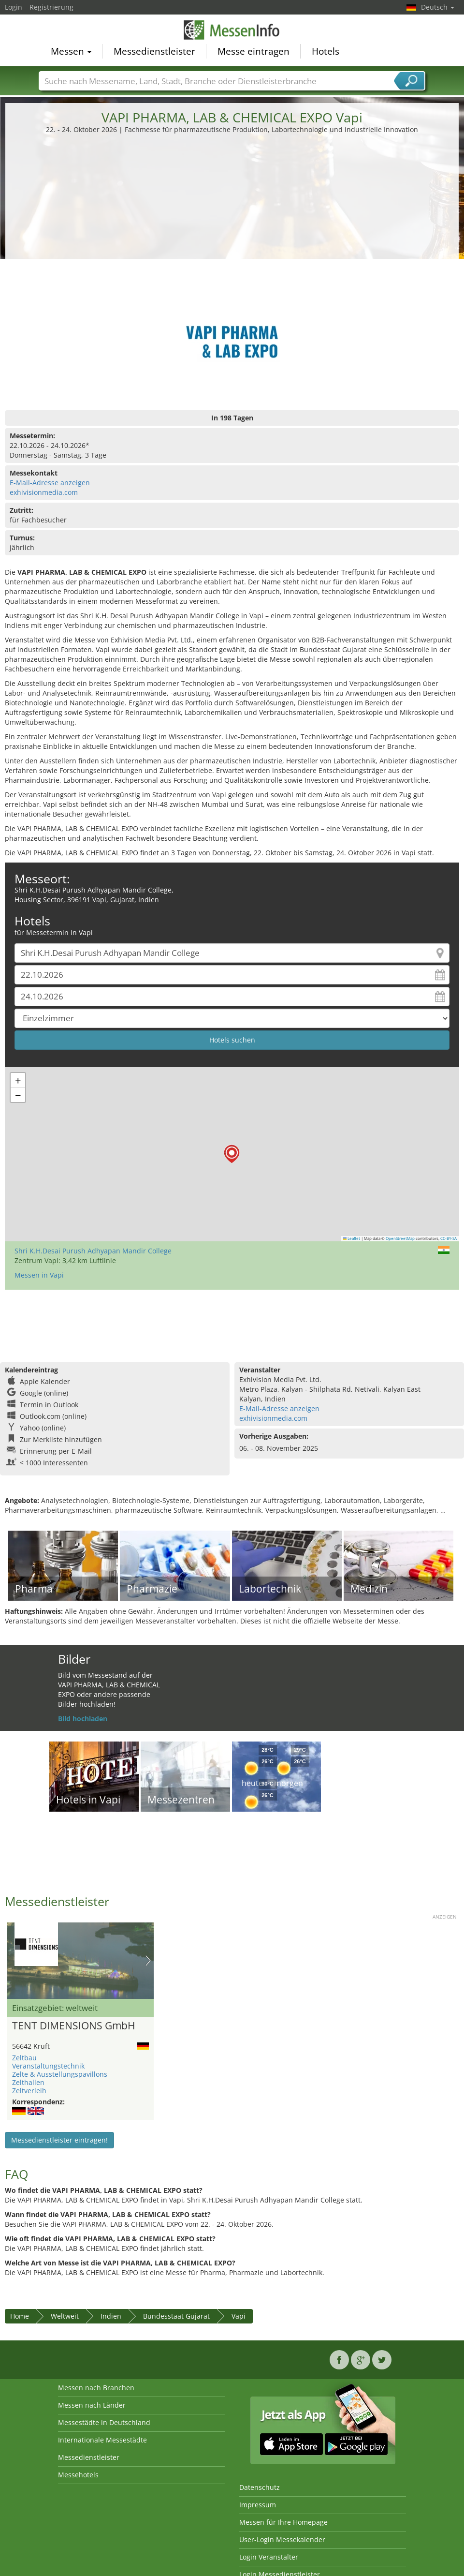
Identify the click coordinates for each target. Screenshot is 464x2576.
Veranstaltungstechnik (48, 2065)
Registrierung (51, 7)
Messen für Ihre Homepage (283, 2522)
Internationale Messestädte (102, 2439)
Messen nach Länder (92, 2405)
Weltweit (65, 2316)
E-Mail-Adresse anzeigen (50, 482)
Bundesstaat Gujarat (176, 2316)
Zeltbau (24, 2057)
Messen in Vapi (39, 1275)
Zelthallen (28, 2082)
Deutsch (437, 7)
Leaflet (352, 1238)
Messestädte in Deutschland (104, 2422)
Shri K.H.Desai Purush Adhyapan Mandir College (93, 1250)
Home (19, 2316)
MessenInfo (232, 30)
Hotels (325, 51)
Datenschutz (259, 2487)
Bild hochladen (82, 1718)
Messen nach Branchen (96, 2387)
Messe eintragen (254, 51)
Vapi (239, 2316)
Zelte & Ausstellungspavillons (59, 2074)
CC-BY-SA (448, 1238)
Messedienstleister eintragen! (59, 2139)
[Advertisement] (232, 207)
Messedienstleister (154, 51)
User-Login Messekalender (282, 2539)
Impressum (257, 2504)
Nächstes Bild (148, 1960)
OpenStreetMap (400, 1238)
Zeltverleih (29, 2090)
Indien (111, 2316)
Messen (71, 51)
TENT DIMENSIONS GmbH (73, 2026)
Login (13, 7)
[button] (231, 1154)
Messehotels (78, 2474)
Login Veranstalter (268, 2556)
